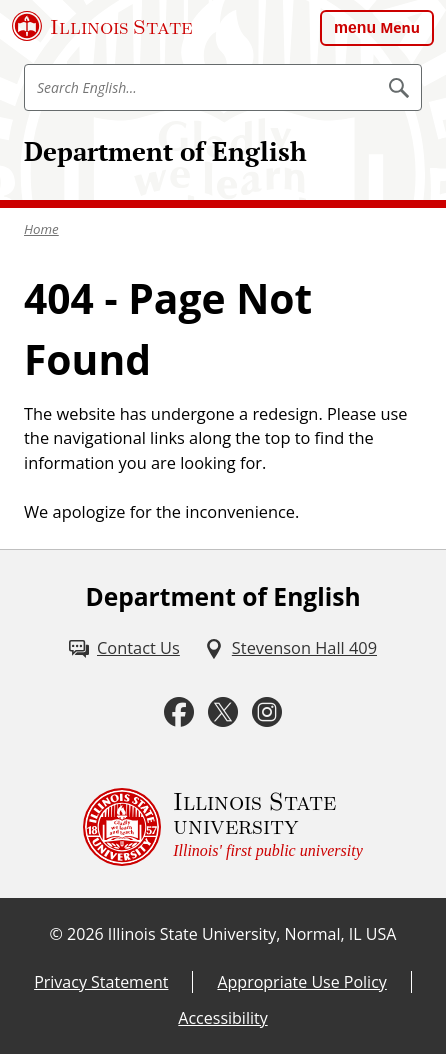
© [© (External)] (56, 934)
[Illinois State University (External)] (102, 26)
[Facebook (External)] (179, 712)
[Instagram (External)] (267, 712)
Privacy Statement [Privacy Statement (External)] (101, 982)
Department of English (165, 151)
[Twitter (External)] (223, 712)
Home (41, 229)
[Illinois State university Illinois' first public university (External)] (223, 827)
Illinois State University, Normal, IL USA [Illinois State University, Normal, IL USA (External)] (252, 934)
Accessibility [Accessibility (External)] (222, 1018)
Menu (400, 27)
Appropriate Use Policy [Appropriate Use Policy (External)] (301, 982)
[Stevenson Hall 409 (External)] (290, 648)
